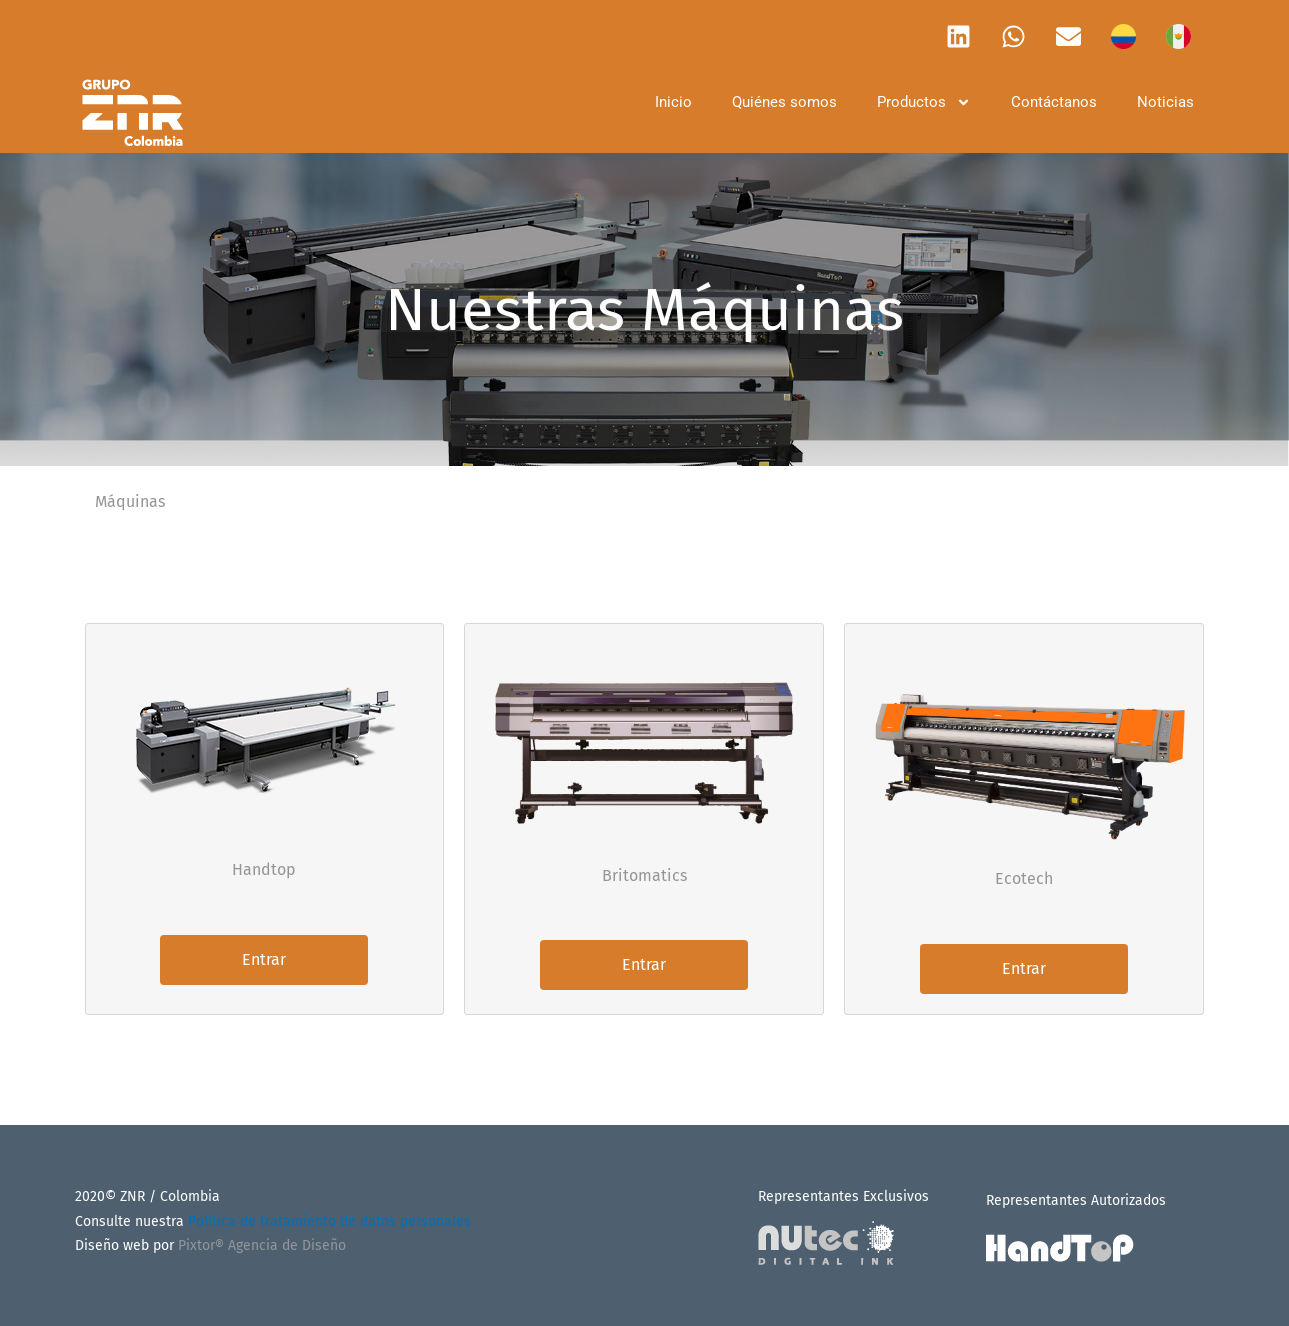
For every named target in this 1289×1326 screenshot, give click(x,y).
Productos (924, 102)
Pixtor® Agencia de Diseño (262, 1245)
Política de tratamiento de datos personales (329, 1221)
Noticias (1165, 102)
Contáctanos (1054, 102)
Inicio (673, 102)
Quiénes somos (784, 102)
